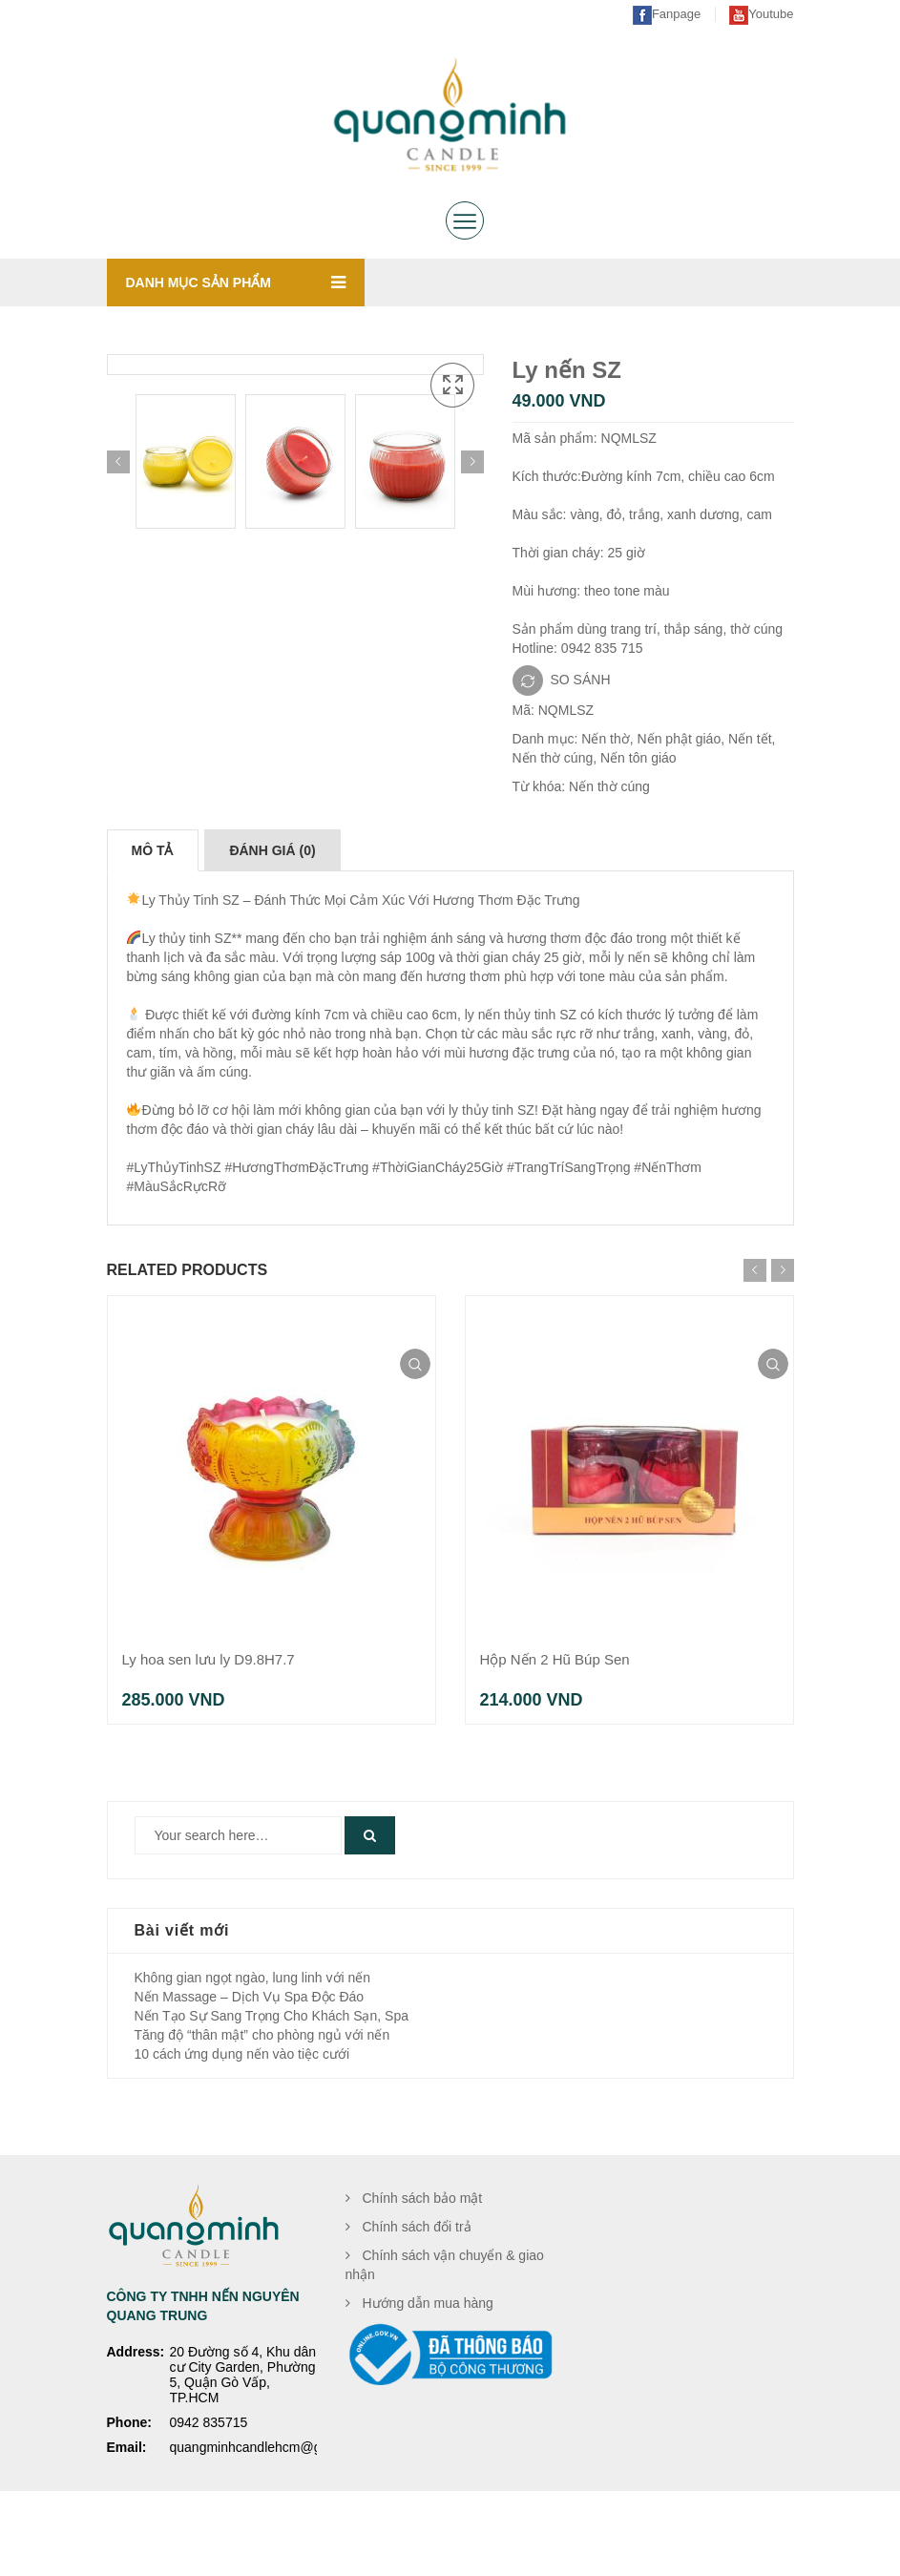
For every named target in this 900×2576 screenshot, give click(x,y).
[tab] (153, 934)
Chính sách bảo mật (423, 2282)
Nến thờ (605, 738)
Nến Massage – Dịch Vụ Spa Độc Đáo (250, 2080)
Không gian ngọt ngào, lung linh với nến (253, 2061)
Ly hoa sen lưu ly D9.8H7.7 (208, 1743)
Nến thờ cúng (553, 757)
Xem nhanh (415, 1448)
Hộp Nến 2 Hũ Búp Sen (555, 1743)
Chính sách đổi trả (417, 2310)
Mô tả (153, 934)
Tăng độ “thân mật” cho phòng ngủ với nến (262, 2118)
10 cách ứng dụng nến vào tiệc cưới (242, 2138)
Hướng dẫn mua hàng (428, 2387)
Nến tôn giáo (638, 757)
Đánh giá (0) (272, 934)
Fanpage (667, 14)
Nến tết (750, 738)
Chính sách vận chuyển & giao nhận (444, 2349)
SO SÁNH (581, 678)
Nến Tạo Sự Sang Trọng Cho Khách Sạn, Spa (271, 2099)
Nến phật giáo (680, 738)
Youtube (761, 14)
